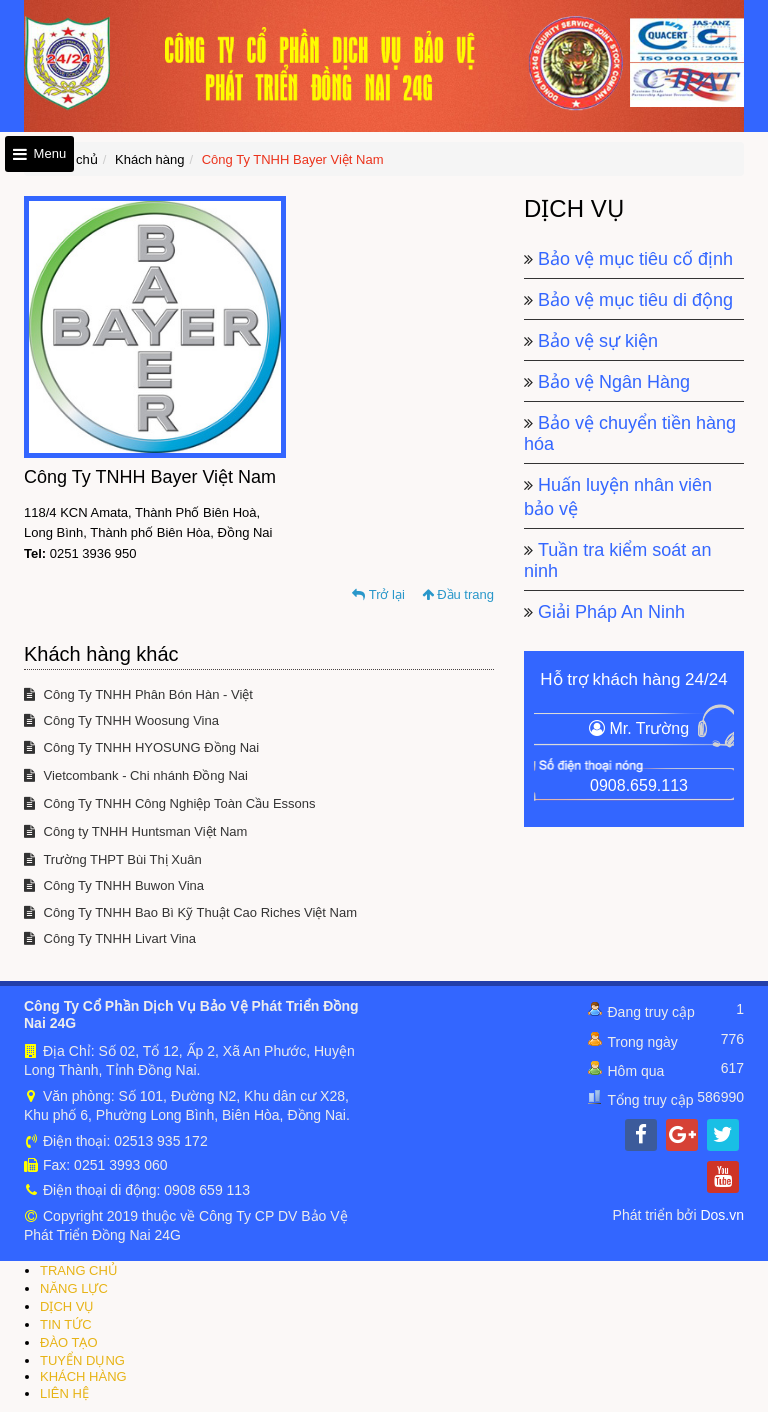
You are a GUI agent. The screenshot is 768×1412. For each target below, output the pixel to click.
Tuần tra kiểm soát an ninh (617, 560)
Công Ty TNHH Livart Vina (110, 938)
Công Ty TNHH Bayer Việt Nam (293, 159)
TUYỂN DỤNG (82, 1360)
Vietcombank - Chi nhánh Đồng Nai (136, 775)
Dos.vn (722, 1215)
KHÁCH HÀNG (83, 1376)
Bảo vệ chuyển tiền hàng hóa (630, 433)
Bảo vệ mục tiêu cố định (635, 259)
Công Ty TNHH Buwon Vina (114, 885)
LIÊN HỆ (64, 1393)
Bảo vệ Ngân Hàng (614, 382)
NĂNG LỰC (74, 1288)
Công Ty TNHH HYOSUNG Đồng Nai (141, 747)
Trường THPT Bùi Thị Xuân (113, 859)
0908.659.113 (639, 785)
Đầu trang (458, 594)
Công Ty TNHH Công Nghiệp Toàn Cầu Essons (170, 803)
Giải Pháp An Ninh (611, 612)
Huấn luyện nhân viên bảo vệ (618, 497)
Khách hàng (149, 159)
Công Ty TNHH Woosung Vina (121, 720)
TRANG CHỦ (79, 1270)
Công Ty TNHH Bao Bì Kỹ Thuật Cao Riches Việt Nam (190, 912)
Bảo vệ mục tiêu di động (635, 300)
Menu (39, 154)
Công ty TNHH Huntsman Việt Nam (135, 831)
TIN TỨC (66, 1324)
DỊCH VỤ (67, 1306)
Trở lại (378, 594)
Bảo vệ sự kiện (598, 341)
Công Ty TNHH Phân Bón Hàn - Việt (138, 694)
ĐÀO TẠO (69, 1342)
